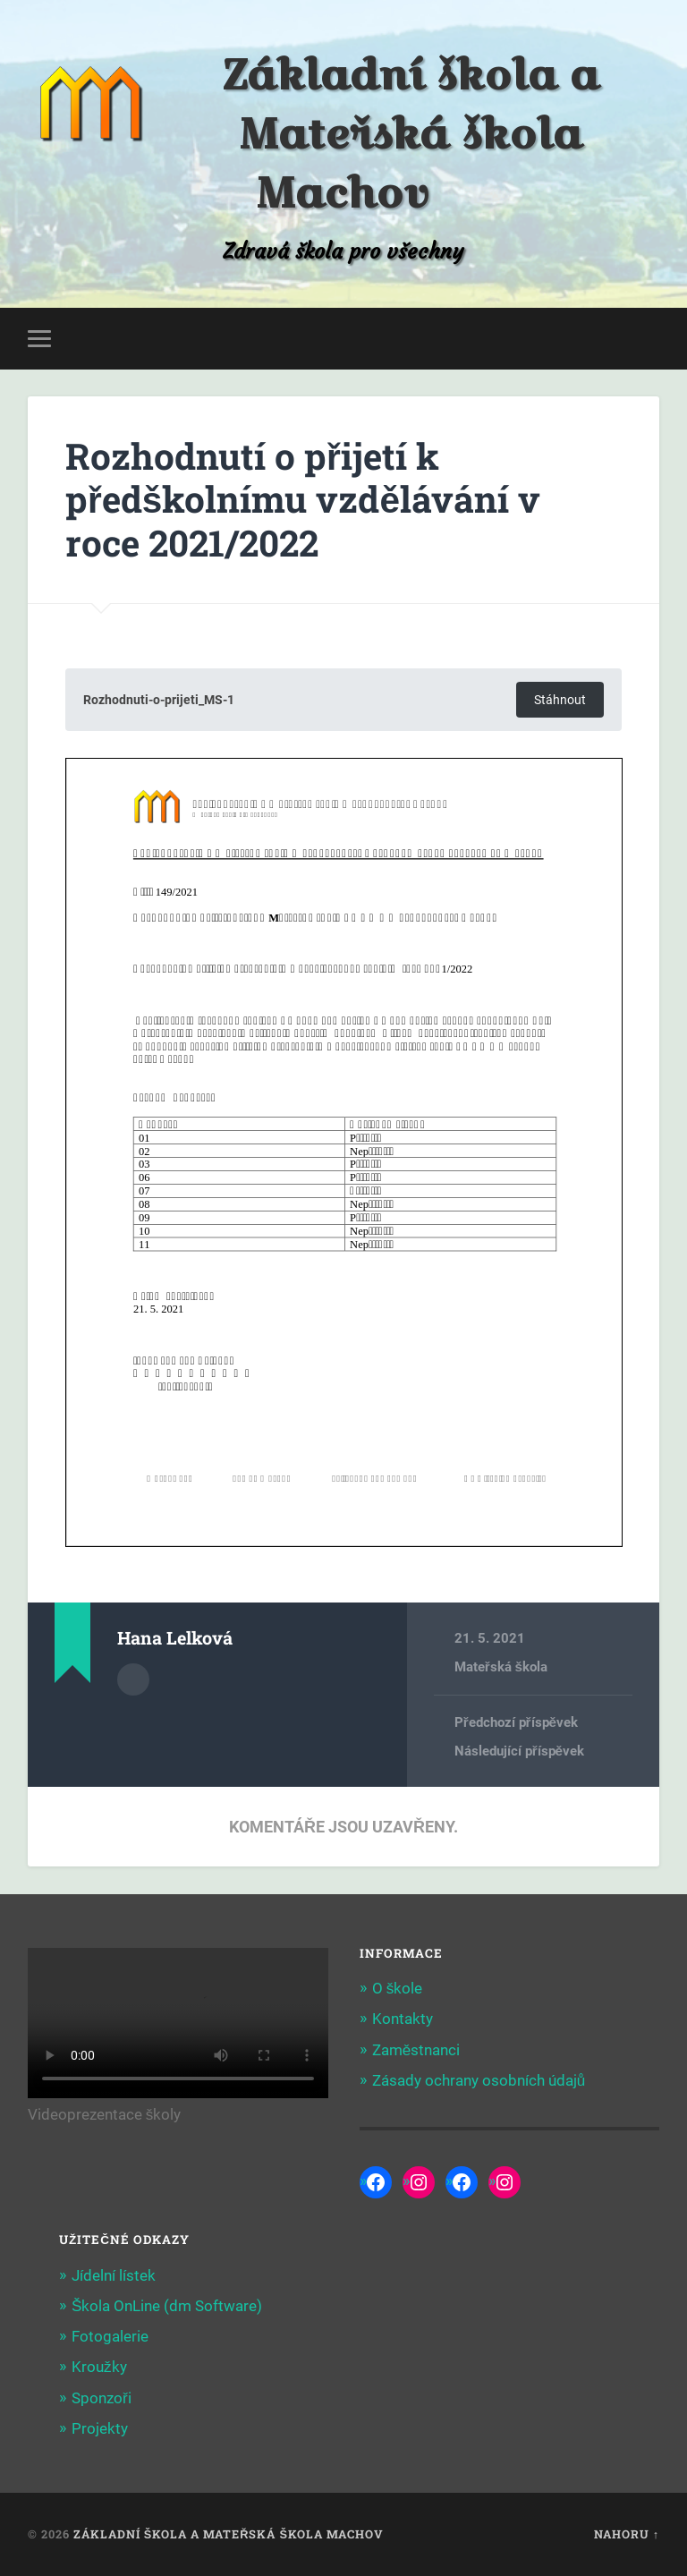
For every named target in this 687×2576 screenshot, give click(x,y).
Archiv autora (133, 1679)
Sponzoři (101, 2398)
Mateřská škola (500, 1667)
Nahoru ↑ (626, 2534)
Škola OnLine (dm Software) (167, 2306)
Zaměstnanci (416, 2050)
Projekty (100, 2428)
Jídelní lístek (114, 2275)
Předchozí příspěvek (516, 1722)
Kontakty (402, 2019)
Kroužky (99, 2367)
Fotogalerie (110, 2336)
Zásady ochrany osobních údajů (479, 2080)
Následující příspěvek (519, 1751)
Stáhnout (560, 700)
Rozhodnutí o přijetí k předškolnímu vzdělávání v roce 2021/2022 (302, 499)
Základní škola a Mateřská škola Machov (410, 133)
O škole (397, 1988)
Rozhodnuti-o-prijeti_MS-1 (158, 700)
